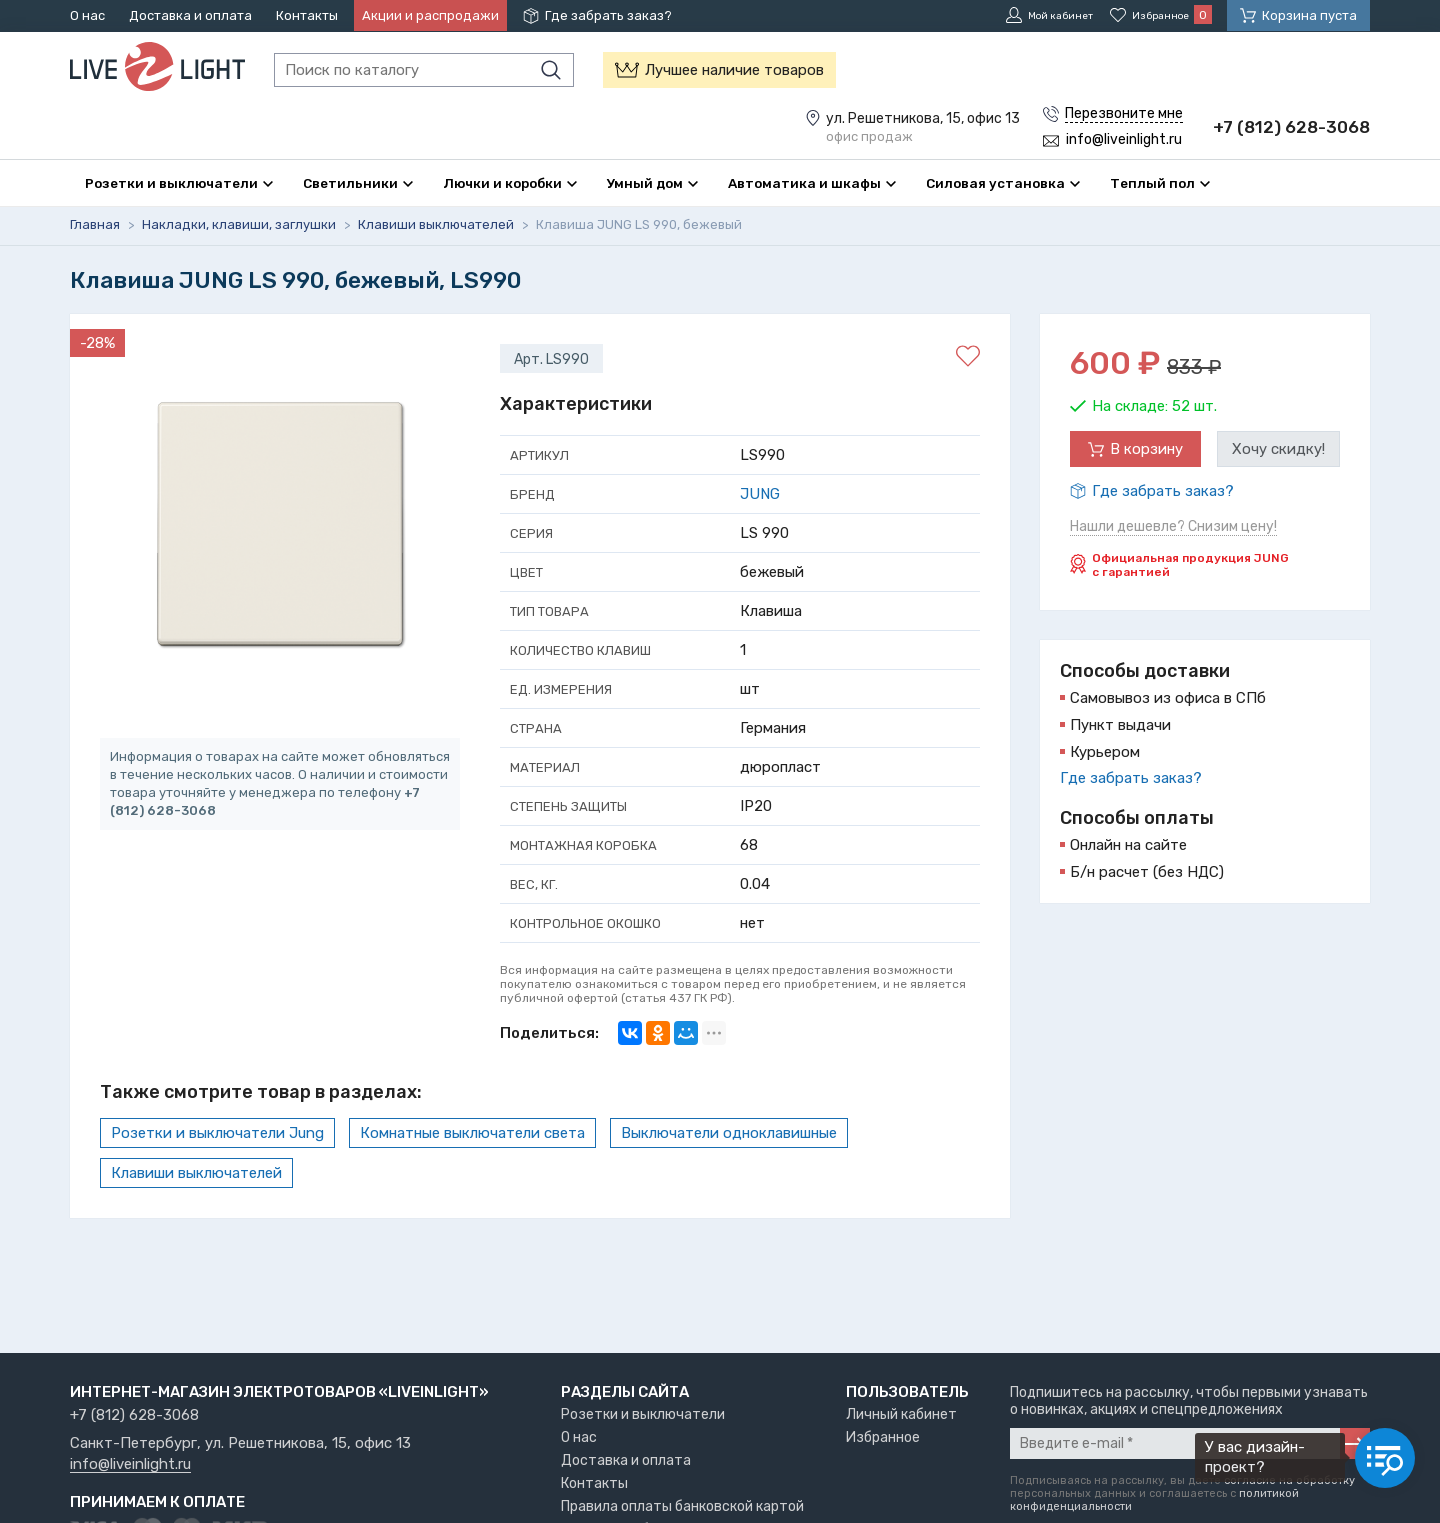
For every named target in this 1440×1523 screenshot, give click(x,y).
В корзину (1146, 449)
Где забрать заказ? (608, 15)
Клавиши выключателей (196, 1173)
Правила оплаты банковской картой (682, 1506)
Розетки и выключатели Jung (217, 1133)
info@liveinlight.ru (130, 1465)
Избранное (883, 1437)
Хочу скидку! (1278, 449)
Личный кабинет (901, 1414)
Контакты (307, 15)
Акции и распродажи (430, 15)
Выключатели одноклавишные (729, 1133)
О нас (87, 15)
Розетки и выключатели (643, 1414)
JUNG (760, 494)
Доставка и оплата (190, 15)
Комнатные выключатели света (472, 1133)
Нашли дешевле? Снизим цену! (1173, 526)
